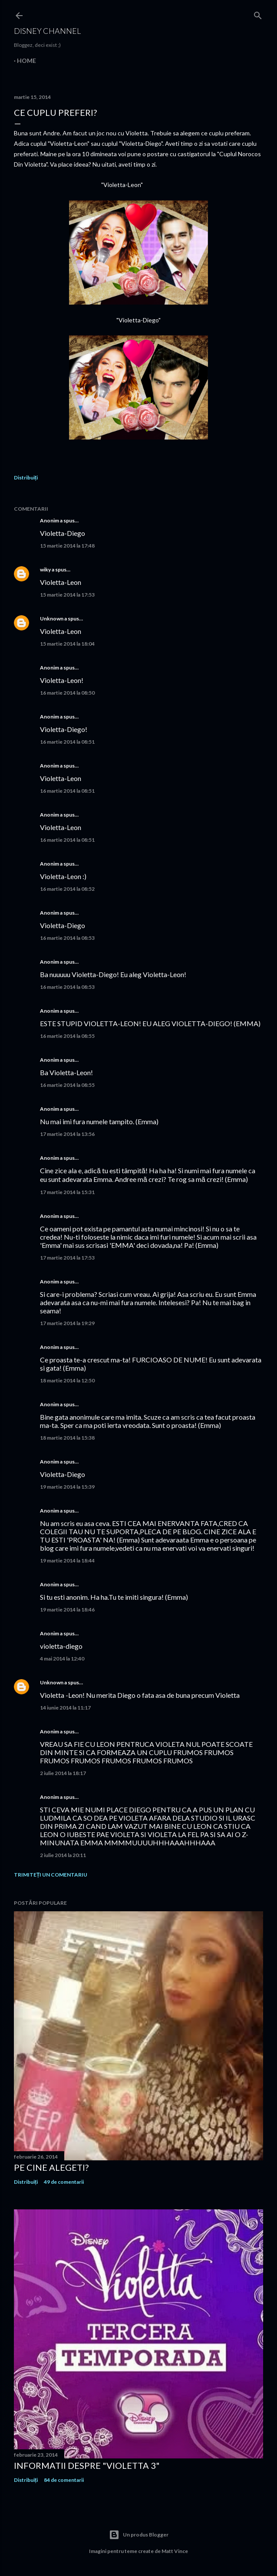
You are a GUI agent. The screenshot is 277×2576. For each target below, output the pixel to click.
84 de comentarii (64, 2480)
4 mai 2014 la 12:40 (62, 1658)
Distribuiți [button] (26, 477)
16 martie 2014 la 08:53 (67, 938)
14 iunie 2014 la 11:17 (65, 1707)
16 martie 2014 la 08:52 (67, 889)
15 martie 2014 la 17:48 (67, 545)
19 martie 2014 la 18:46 (67, 1609)
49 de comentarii (64, 2182)
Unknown (51, 618)
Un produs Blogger (138, 2535)
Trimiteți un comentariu (50, 1874)
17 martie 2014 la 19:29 (67, 1323)
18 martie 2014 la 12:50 (67, 1380)
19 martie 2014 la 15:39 (67, 1486)
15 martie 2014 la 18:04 (67, 643)
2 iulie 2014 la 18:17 (63, 1773)
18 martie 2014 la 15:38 (67, 1437)
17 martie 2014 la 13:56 (67, 1134)
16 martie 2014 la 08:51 (67, 741)
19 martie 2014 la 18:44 (67, 1560)
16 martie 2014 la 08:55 (67, 1036)
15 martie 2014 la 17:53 (67, 594)
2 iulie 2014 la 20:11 (63, 1855)
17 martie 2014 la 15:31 (67, 1192)
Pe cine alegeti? (51, 2167)
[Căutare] (258, 13)
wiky (45, 569)
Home (26, 60)
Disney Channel (47, 31)
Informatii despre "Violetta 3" (87, 2465)
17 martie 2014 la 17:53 (67, 1257)
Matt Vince (175, 2551)
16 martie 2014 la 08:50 (67, 692)
